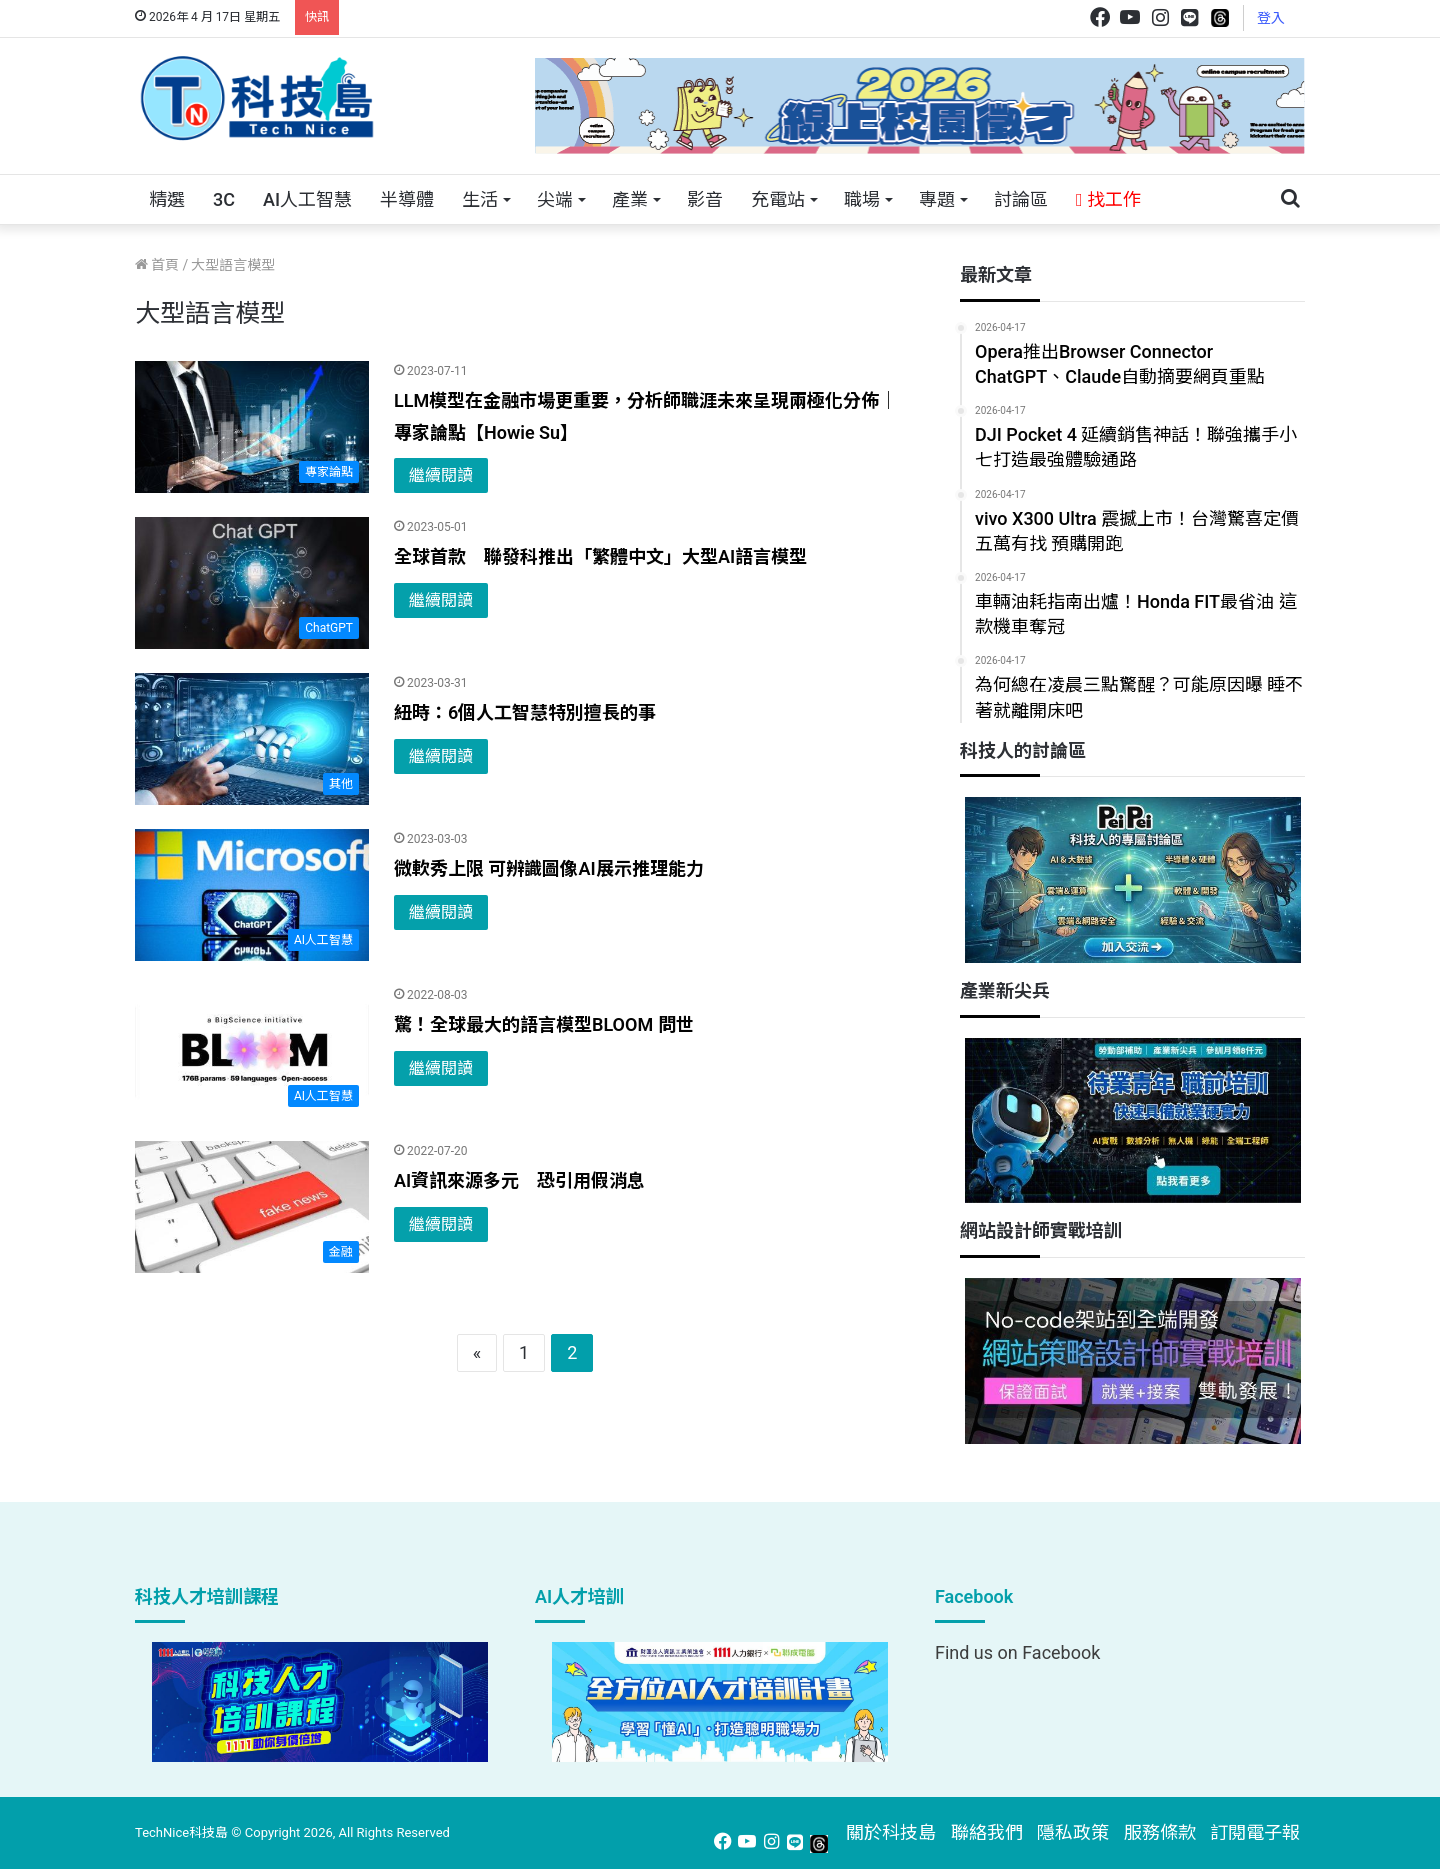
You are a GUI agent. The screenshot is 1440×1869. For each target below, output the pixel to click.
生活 (480, 199)
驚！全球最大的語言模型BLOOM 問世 (544, 1024)
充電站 (778, 199)
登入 (1271, 18)
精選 (167, 199)
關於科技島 (891, 1832)
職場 (862, 199)
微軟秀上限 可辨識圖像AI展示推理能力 (549, 868)
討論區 (1021, 199)
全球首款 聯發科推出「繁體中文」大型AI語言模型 (600, 556)
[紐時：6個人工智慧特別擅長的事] (252, 739)
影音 (705, 199)
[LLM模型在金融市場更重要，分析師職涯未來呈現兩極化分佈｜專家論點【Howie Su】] (252, 427)
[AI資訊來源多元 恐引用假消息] (252, 1207)
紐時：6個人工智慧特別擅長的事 (525, 712)
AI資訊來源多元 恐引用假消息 (519, 1180)
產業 (630, 199)
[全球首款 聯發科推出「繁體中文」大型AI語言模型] (252, 583)
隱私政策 (1073, 1832)
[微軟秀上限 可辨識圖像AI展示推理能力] (252, 895)
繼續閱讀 (441, 475)
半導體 (407, 199)
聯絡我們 (987, 1832)
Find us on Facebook (1017, 1652)
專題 (937, 199)
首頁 (157, 265)
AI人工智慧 (307, 199)
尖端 (555, 199)
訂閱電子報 (1255, 1832)
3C (224, 199)
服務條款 (1160, 1832)
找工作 (1108, 199)
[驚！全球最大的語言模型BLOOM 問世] (252, 1051)
